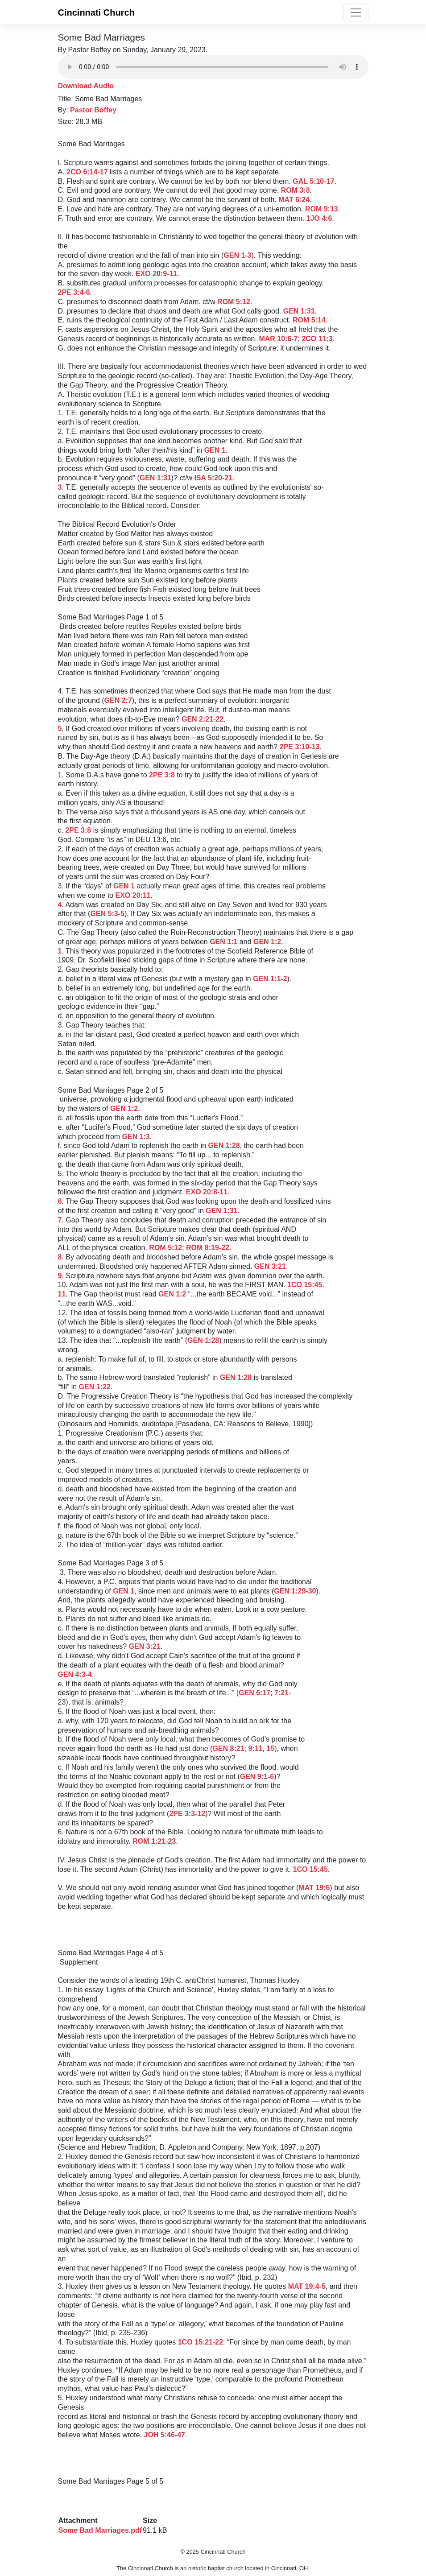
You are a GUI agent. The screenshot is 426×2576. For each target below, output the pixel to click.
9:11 (255, 1748)
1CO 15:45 (304, 1284)
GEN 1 (215, 450)
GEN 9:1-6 (257, 1776)
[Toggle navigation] (355, 12)
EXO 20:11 (132, 895)
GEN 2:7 (118, 700)
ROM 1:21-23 (154, 1841)
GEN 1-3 (237, 255)
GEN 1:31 (299, 311)
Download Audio (86, 86)
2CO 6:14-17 (87, 172)
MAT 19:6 (314, 1887)
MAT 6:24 (294, 199)
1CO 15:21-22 (200, 2342)
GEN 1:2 (267, 941)
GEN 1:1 (223, 941)
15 (270, 1748)
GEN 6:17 (254, 1693)
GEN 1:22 (95, 1387)
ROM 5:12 (233, 301)
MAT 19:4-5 (307, 2286)
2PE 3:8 (162, 775)
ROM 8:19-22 (207, 1247)
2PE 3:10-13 (300, 747)
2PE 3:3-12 (187, 1813)
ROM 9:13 (321, 209)
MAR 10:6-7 (278, 339)
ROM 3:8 (295, 190)
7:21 (281, 1693)
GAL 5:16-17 (313, 181)
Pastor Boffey (93, 110)
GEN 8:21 (228, 1748)
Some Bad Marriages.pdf (100, 2530)
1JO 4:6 (319, 218)
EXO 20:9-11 (156, 273)
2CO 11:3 (317, 339)
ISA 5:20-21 (213, 478)
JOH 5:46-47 (164, 2435)
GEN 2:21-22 (202, 719)
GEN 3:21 (270, 1266)
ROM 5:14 (309, 320)
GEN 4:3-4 (75, 1674)
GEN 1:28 (224, 1145)
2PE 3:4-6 (74, 292)
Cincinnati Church (96, 12)
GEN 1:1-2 (270, 979)
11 (62, 1294)
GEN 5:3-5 (107, 913)
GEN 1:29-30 (295, 1591)
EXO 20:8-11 (206, 1192)
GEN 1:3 (136, 1136)
